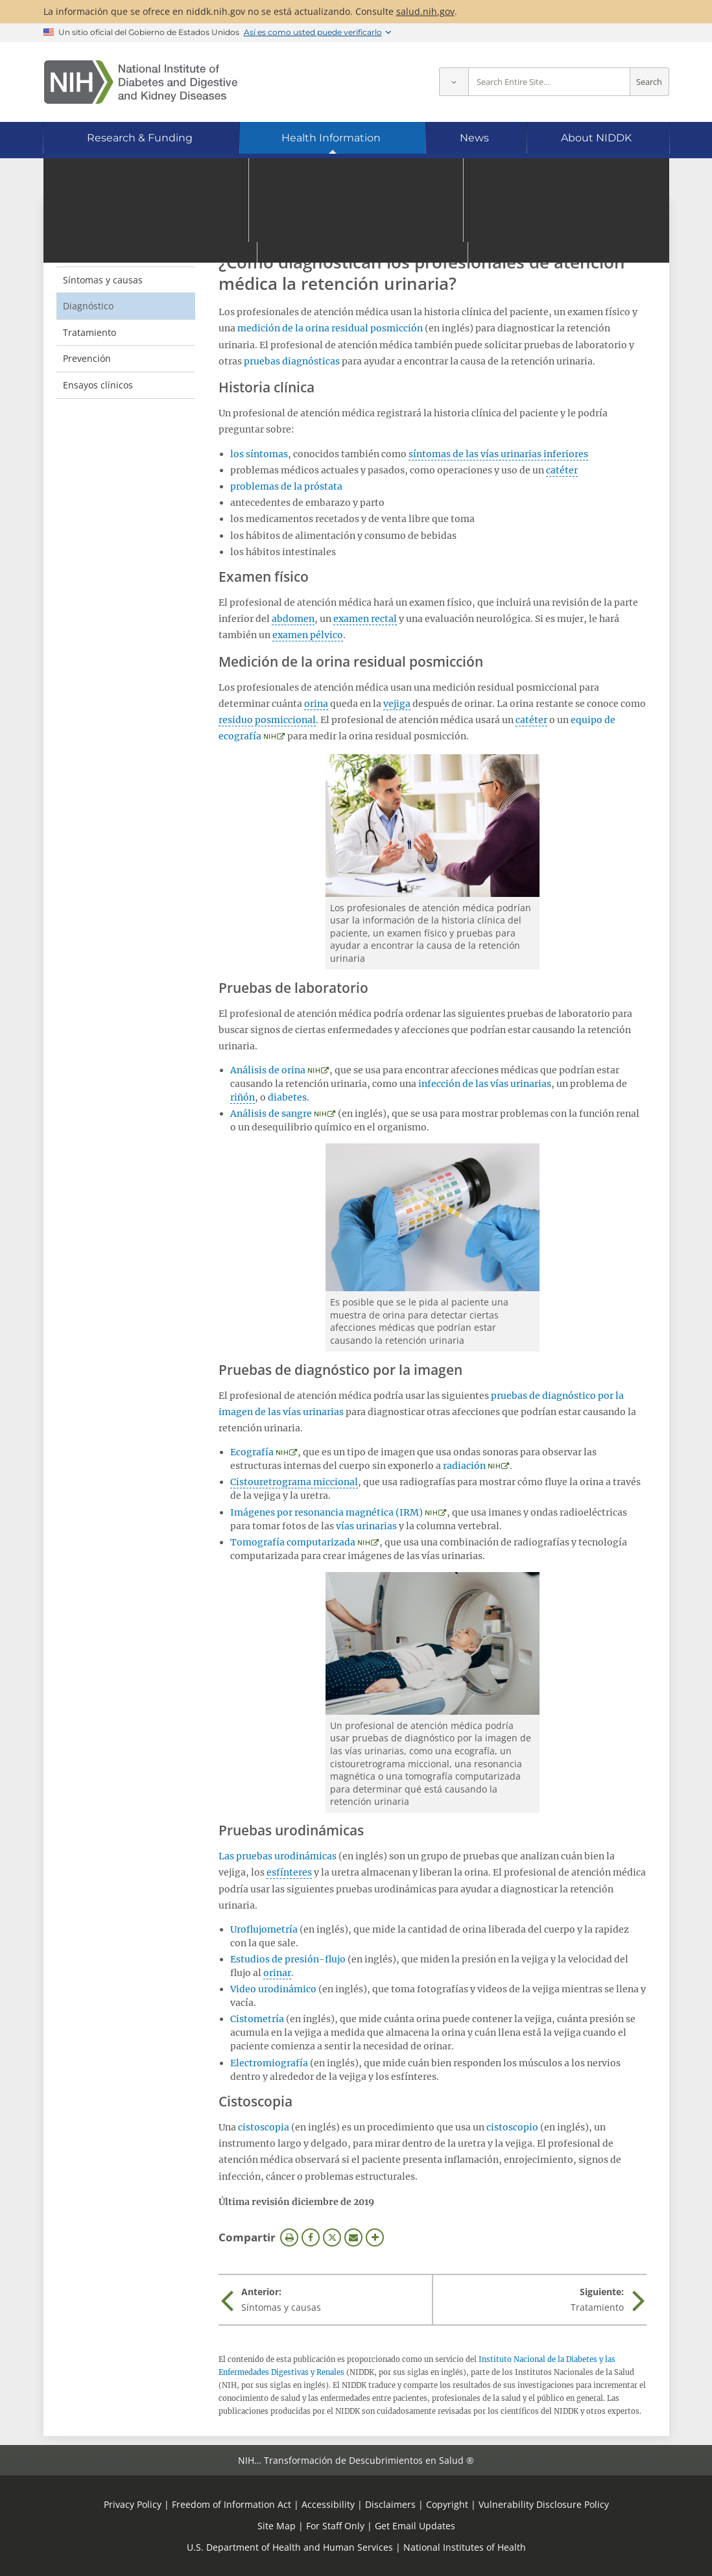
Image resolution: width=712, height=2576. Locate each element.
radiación (464, 1466)
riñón (242, 1097)
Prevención (87, 358)
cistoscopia (263, 2127)
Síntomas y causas (103, 280)
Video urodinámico (273, 1989)
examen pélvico (307, 635)
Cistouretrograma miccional (294, 1482)
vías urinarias (366, 1526)
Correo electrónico (353, 2237)
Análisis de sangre (271, 1113)
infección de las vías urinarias (484, 1084)
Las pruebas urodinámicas (278, 1856)
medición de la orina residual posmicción (330, 328)
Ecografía (252, 1452)
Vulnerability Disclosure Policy (544, 2504)
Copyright (447, 2504)
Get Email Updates (415, 2526)
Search (649, 82)
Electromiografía (269, 2063)
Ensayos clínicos (98, 385)
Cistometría (257, 2019)
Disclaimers (390, 2504)
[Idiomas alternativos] (624, 178)
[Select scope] (453, 82)
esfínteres (289, 1872)
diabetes (287, 1097)
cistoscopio (512, 2127)
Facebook (311, 2237)
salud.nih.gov (425, 11)
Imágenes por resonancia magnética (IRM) (326, 1512)
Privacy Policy (132, 2504)
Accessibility (328, 2504)
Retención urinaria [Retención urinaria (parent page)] (117, 226)
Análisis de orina (267, 1070)
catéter (562, 470)
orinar (277, 1973)
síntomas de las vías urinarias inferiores (498, 454)
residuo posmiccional (267, 720)
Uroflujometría (264, 1929)
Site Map (276, 2526)
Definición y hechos (105, 253)
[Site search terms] (549, 82)
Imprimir (289, 2237)
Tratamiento (89, 332)
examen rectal (365, 619)
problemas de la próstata (286, 486)
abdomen (293, 619)
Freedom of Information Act (231, 2504)
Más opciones (375, 2237)
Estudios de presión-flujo (288, 1959)
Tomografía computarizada (292, 1542)
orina (316, 704)
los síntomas (259, 454)
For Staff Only (335, 2526)
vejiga (396, 704)
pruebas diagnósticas (292, 361)
